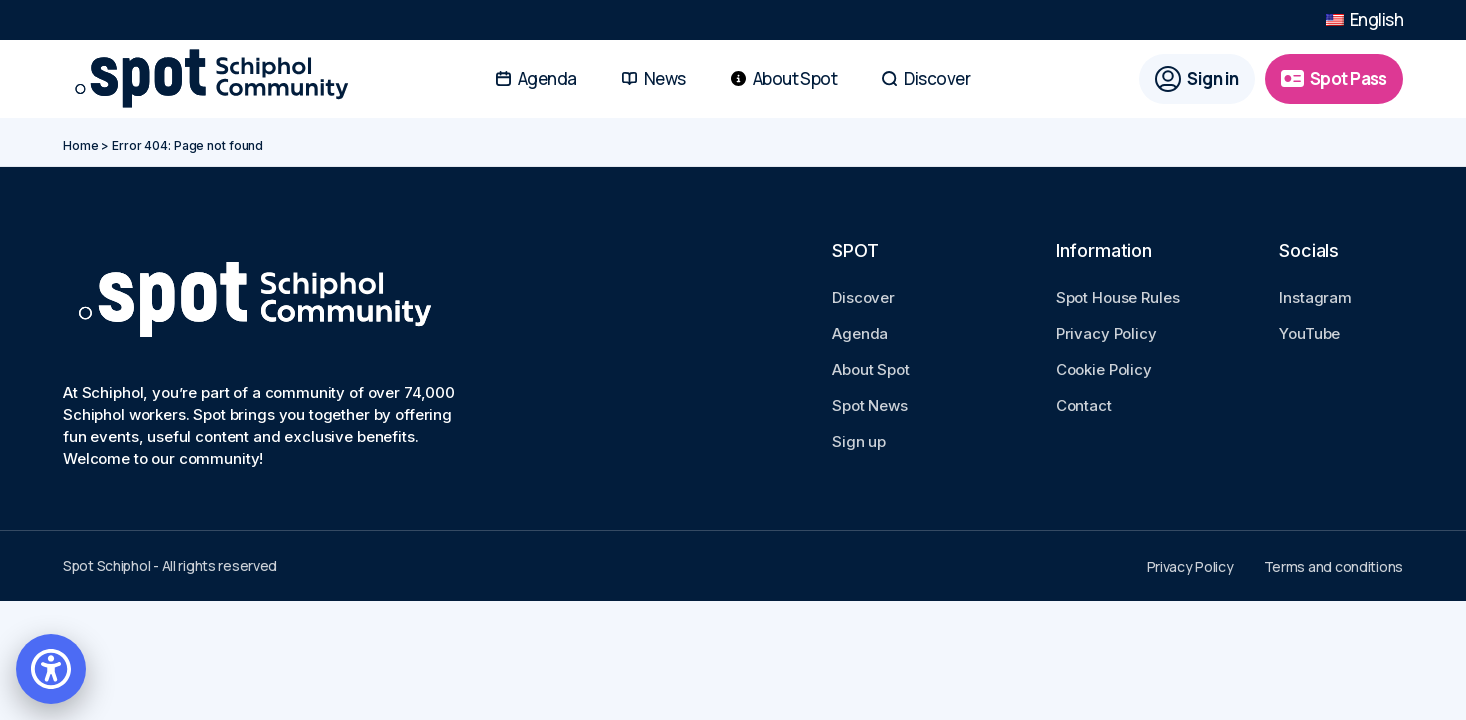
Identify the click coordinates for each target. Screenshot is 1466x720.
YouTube (1309, 333)
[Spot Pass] (1334, 83)
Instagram (1315, 297)
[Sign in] (1196, 83)
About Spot (871, 369)
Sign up (859, 441)
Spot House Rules (1118, 297)
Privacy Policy (1106, 333)
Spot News (870, 405)
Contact (1084, 405)
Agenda (860, 333)
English (1364, 22)
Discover (863, 297)
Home (81, 145)
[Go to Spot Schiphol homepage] (218, 83)
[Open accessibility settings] (51, 669)
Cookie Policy (1104, 369)
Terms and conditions (1333, 566)
